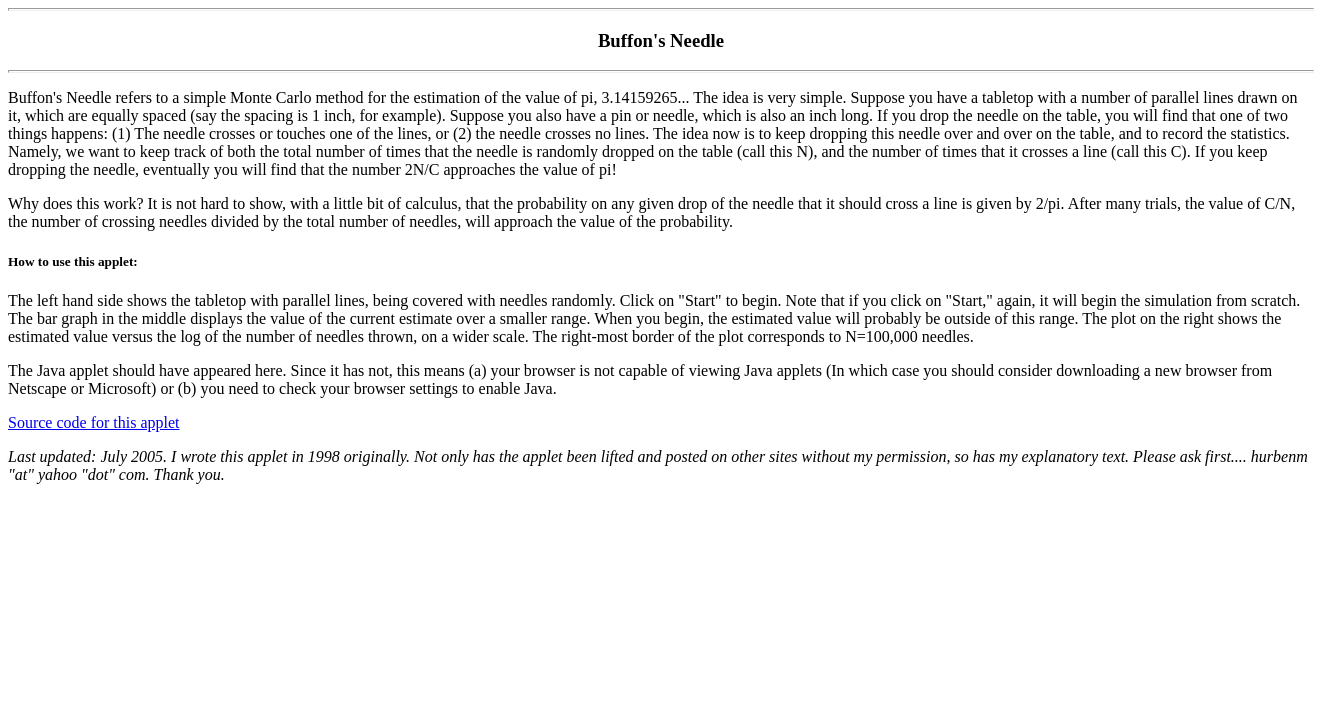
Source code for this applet (94, 422)
